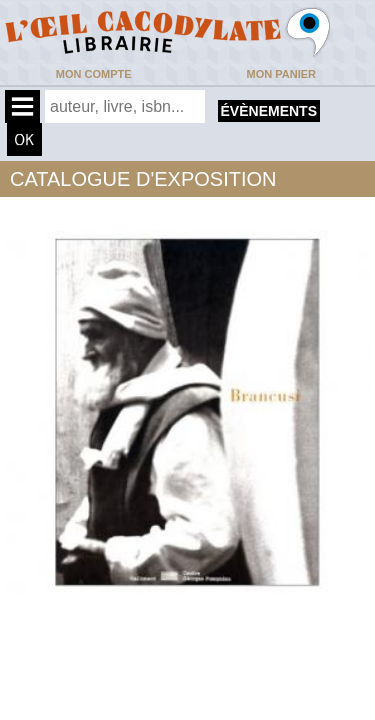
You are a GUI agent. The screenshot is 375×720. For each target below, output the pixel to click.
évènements (269, 111)
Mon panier (281, 74)
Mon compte (94, 74)
